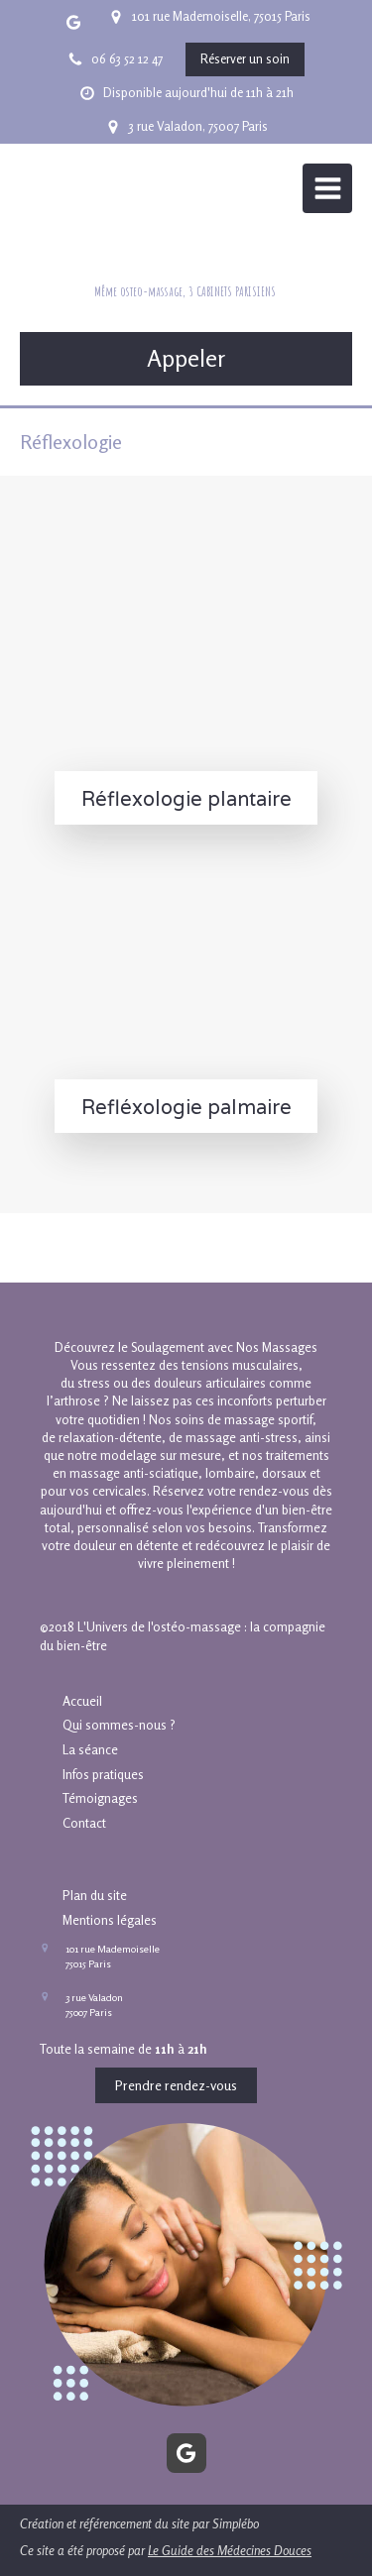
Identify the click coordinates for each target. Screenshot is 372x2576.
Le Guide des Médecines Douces (229, 2550)
